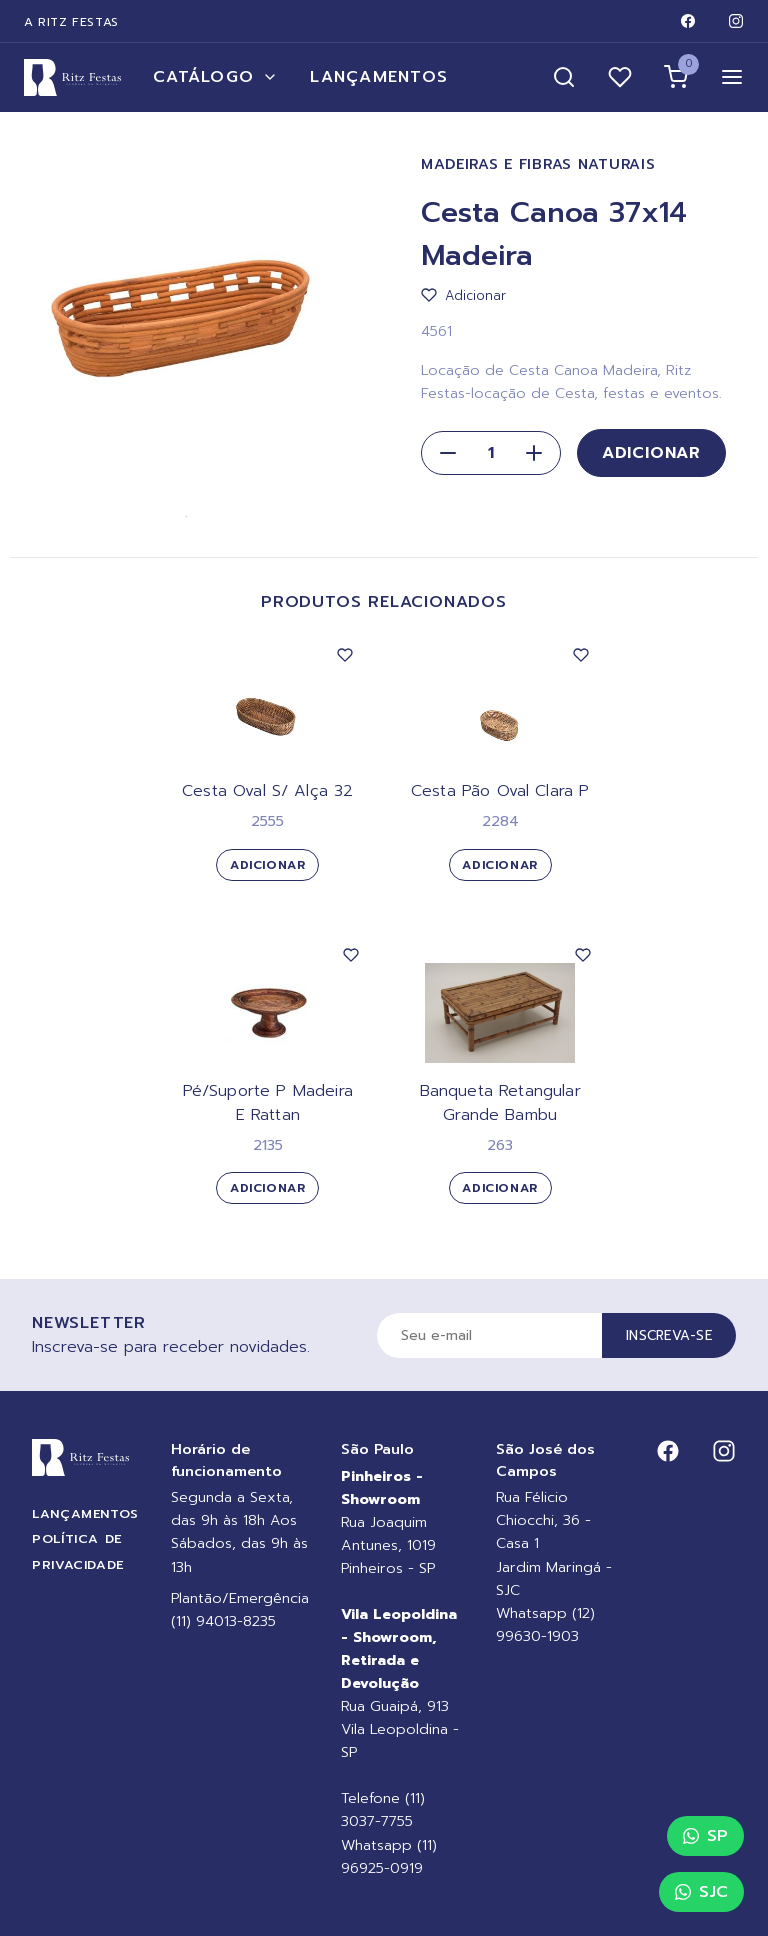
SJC (701, 1892)
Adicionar (651, 453)
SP (705, 1836)
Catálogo (215, 77)
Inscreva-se (669, 1335)
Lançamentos (379, 77)
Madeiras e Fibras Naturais (538, 164)
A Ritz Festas (71, 22)
